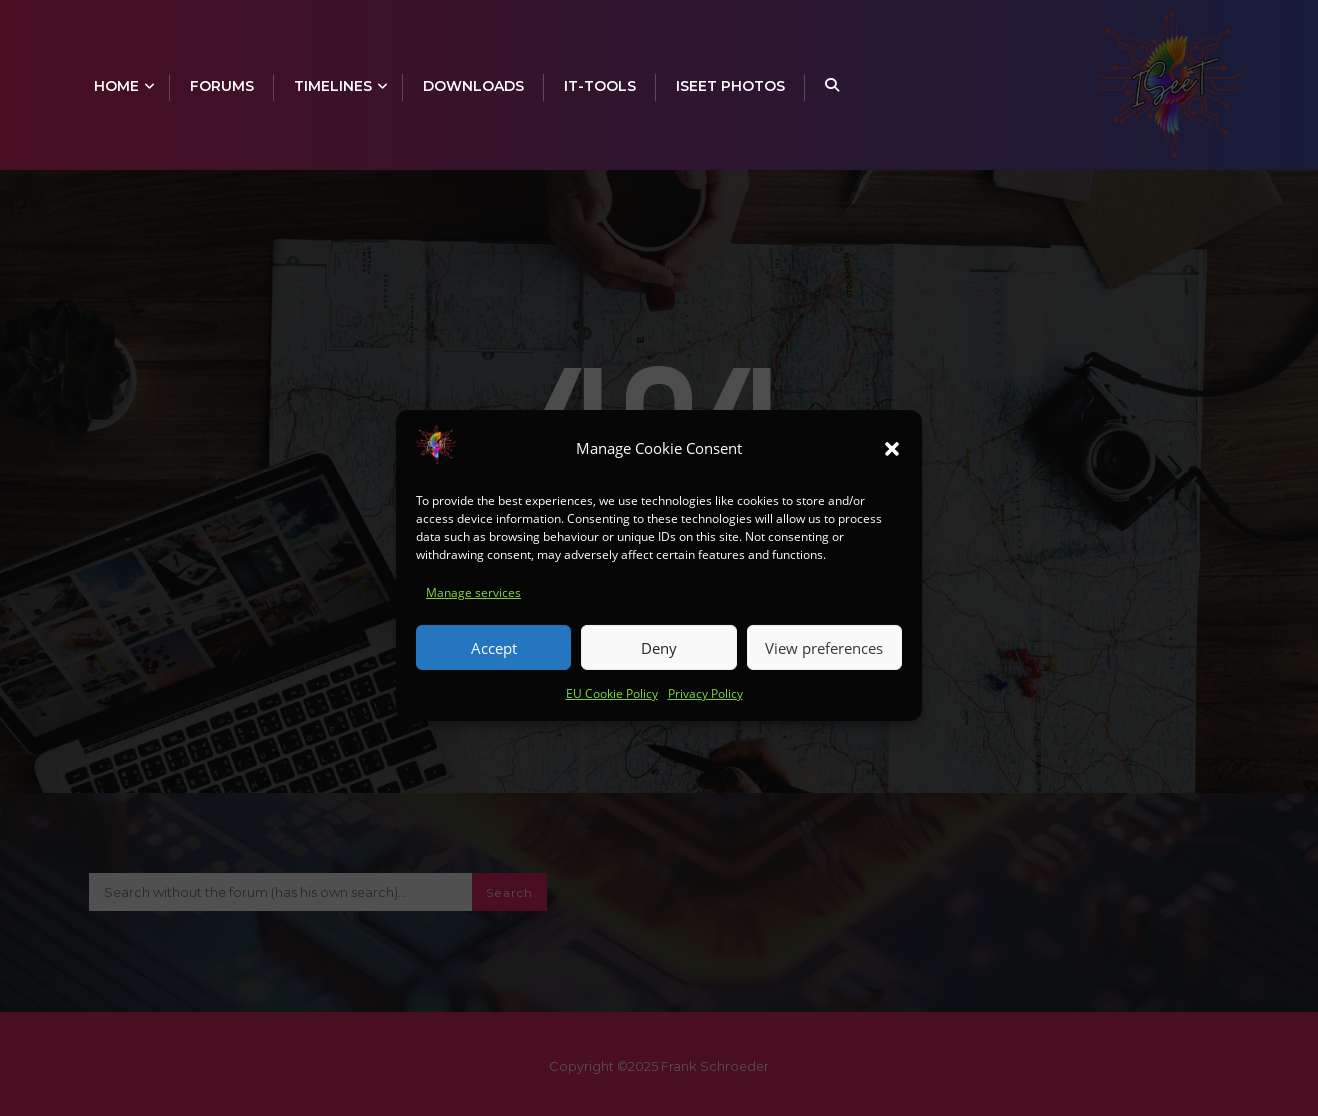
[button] (892, 459)
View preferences (824, 658)
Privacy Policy (705, 704)
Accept (494, 658)
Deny (659, 658)
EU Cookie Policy (612, 704)
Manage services (473, 603)
